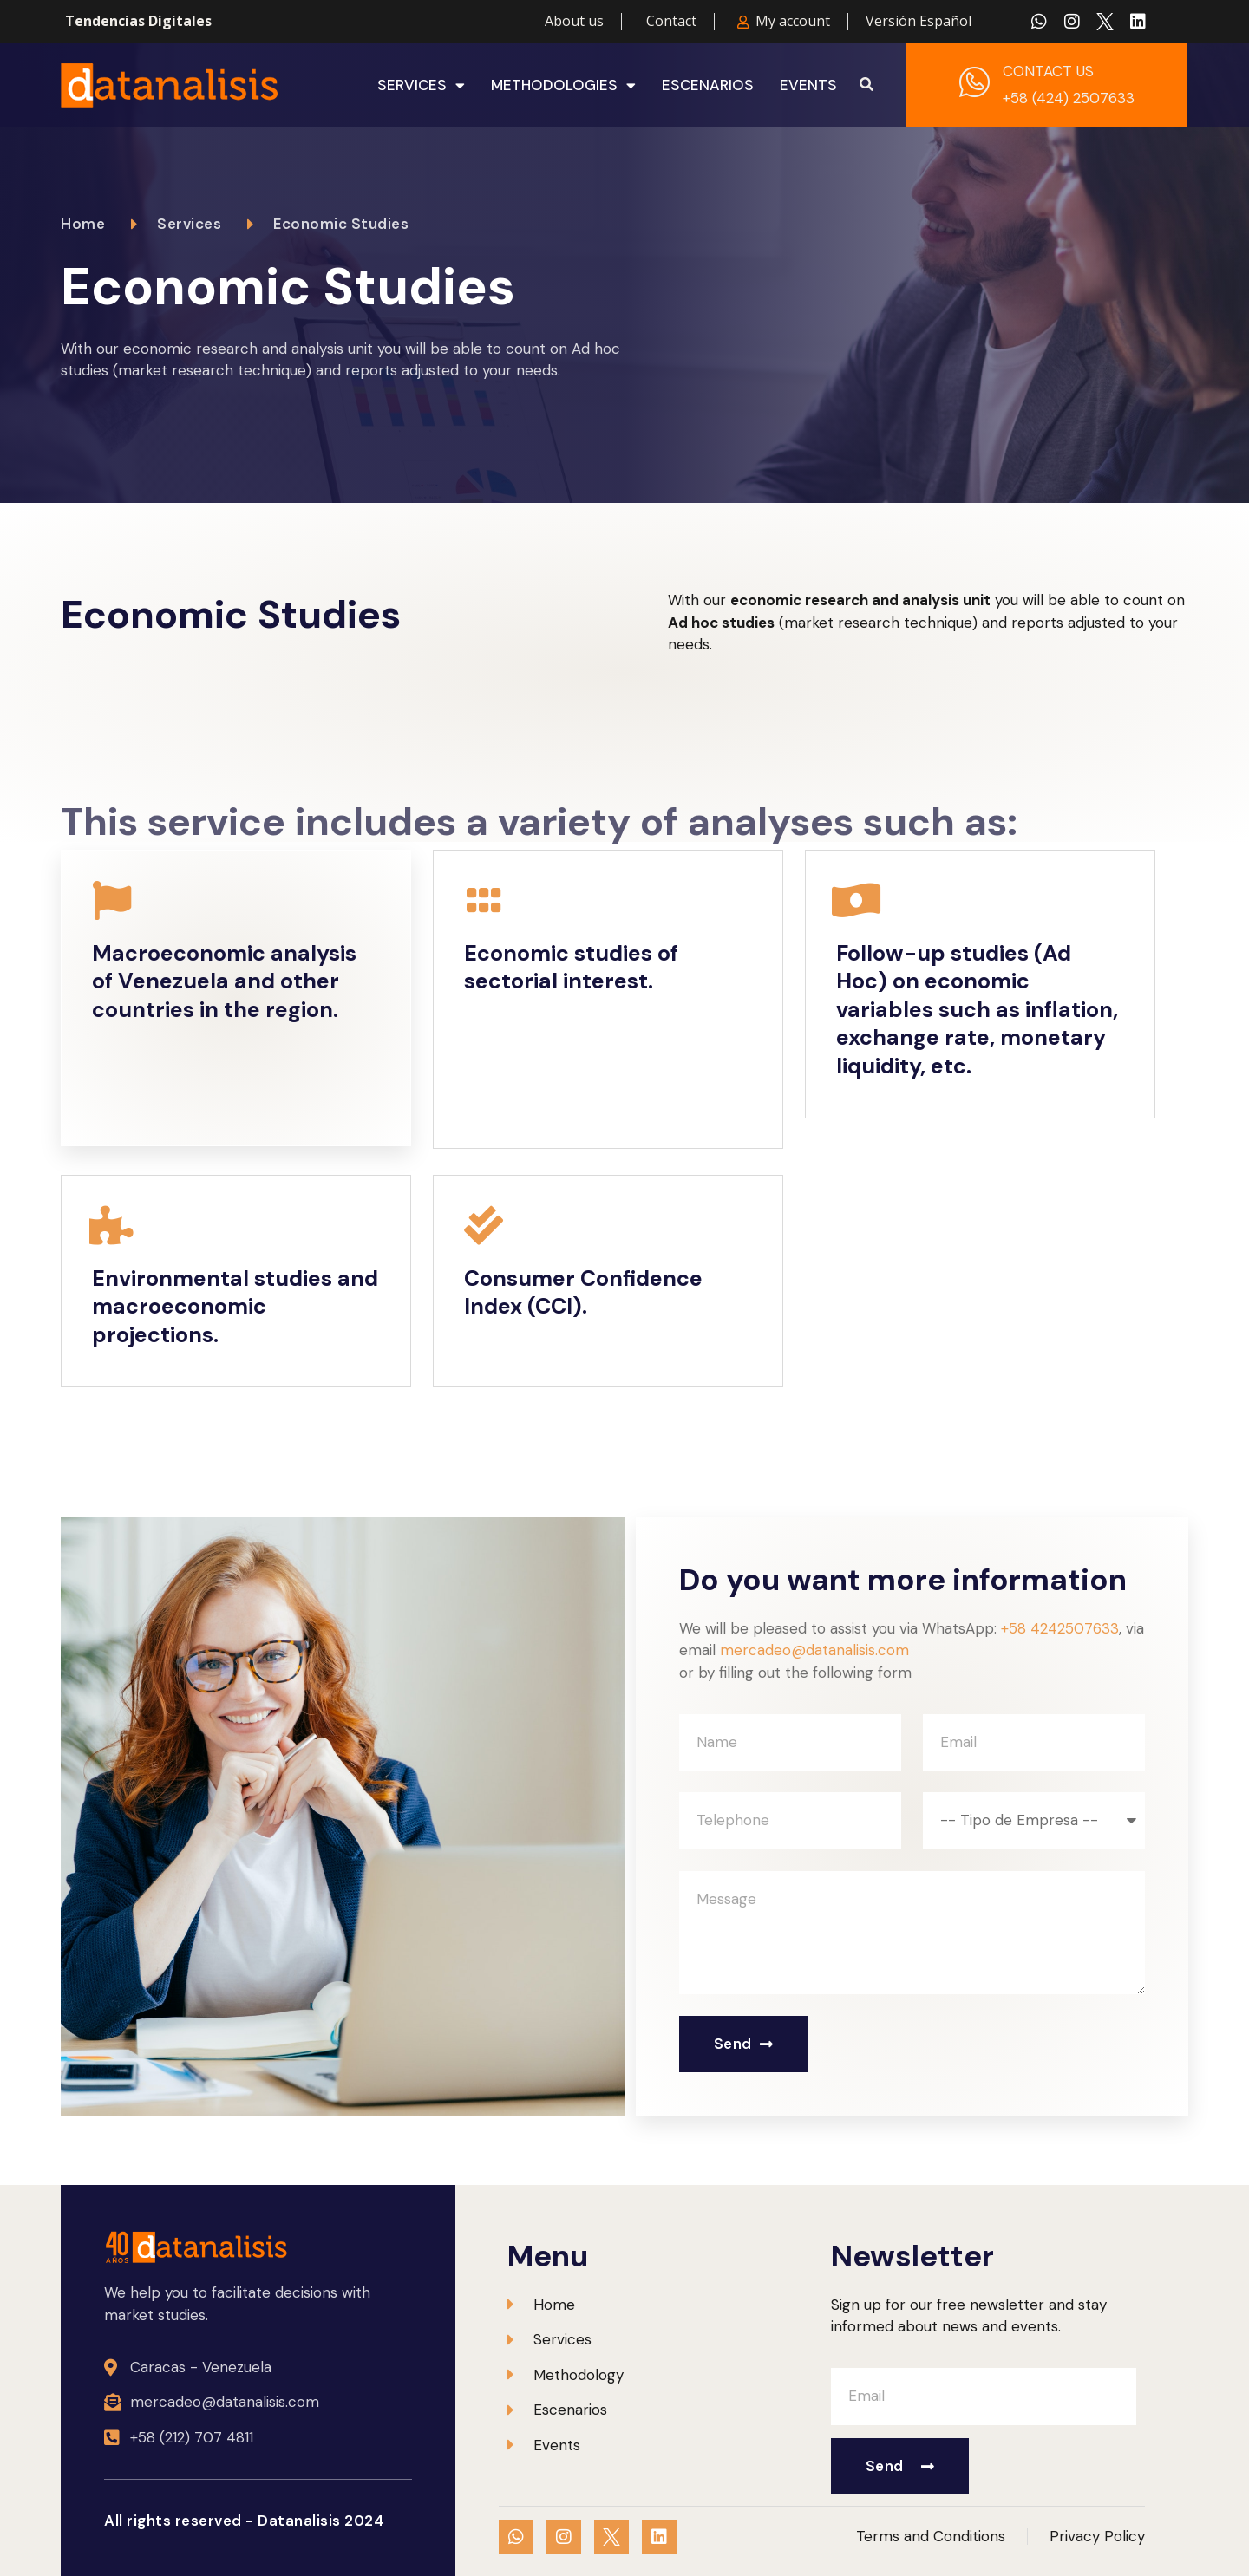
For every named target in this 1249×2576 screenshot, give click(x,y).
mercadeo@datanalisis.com (814, 1650)
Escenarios (708, 85)
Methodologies (563, 85)
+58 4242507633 (1060, 1628)
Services (421, 85)
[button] (866, 84)
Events (808, 85)
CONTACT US (1048, 71)
